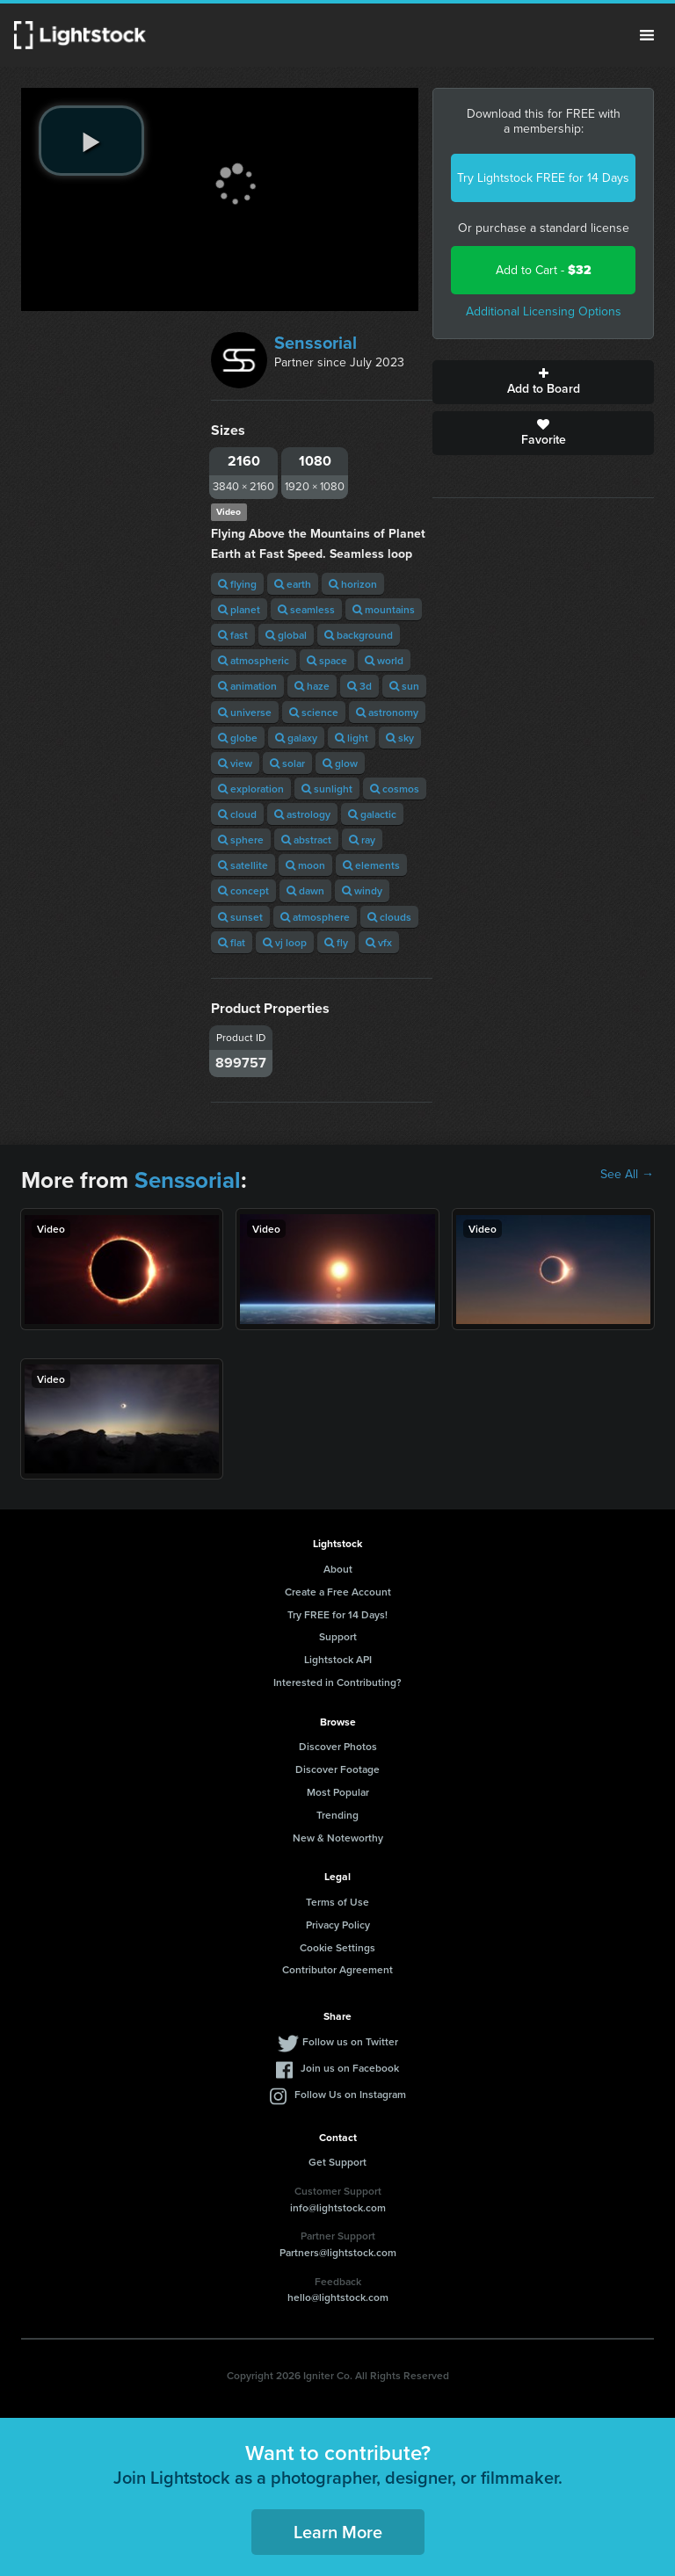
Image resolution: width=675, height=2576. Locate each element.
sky (400, 737)
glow (340, 763)
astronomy (387, 712)
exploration (251, 788)
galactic (372, 814)
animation (247, 685)
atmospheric (253, 660)
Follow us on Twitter (350, 2041)
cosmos (394, 788)
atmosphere (315, 916)
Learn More (338, 2531)
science (313, 712)
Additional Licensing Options (543, 311)
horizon (353, 583)
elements (371, 864)
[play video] (91, 140)
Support (338, 1636)
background (358, 634)
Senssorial (315, 342)
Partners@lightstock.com (337, 2252)
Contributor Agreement (337, 1969)
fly (336, 942)
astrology (302, 814)
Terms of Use (337, 1901)
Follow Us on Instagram (350, 2094)
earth (292, 583)
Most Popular (338, 1791)
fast (233, 634)
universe (245, 712)
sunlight (326, 788)
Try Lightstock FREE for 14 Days (543, 178)
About (337, 1568)
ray (362, 839)
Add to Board (543, 382)
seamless (306, 609)
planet (239, 609)
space (327, 660)
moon (305, 864)
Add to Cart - (544, 270)
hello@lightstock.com (337, 2297)
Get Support (337, 2161)
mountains (383, 609)
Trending (337, 1814)
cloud (237, 814)
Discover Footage (337, 1769)
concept (243, 890)
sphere (241, 839)
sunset (240, 916)
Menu (647, 35)
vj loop (285, 942)
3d (359, 685)
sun (404, 685)
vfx (379, 942)
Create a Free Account (338, 1591)
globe (238, 737)
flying (237, 583)
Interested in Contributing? (337, 1682)
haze (312, 685)
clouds (389, 916)
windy (362, 890)
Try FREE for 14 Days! (337, 1614)
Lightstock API (338, 1659)
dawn (305, 890)
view (235, 763)
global (286, 634)
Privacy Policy (338, 1924)
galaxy (296, 737)
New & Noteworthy (338, 1837)
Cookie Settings (337, 1947)
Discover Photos (338, 1746)
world (384, 660)
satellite (243, 864)
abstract (306, 839)
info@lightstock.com (338, 2207)
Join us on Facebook (350, 2067)
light (351, 737)
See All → (627, 1174)
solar (287, 763)
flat (231, 942)
